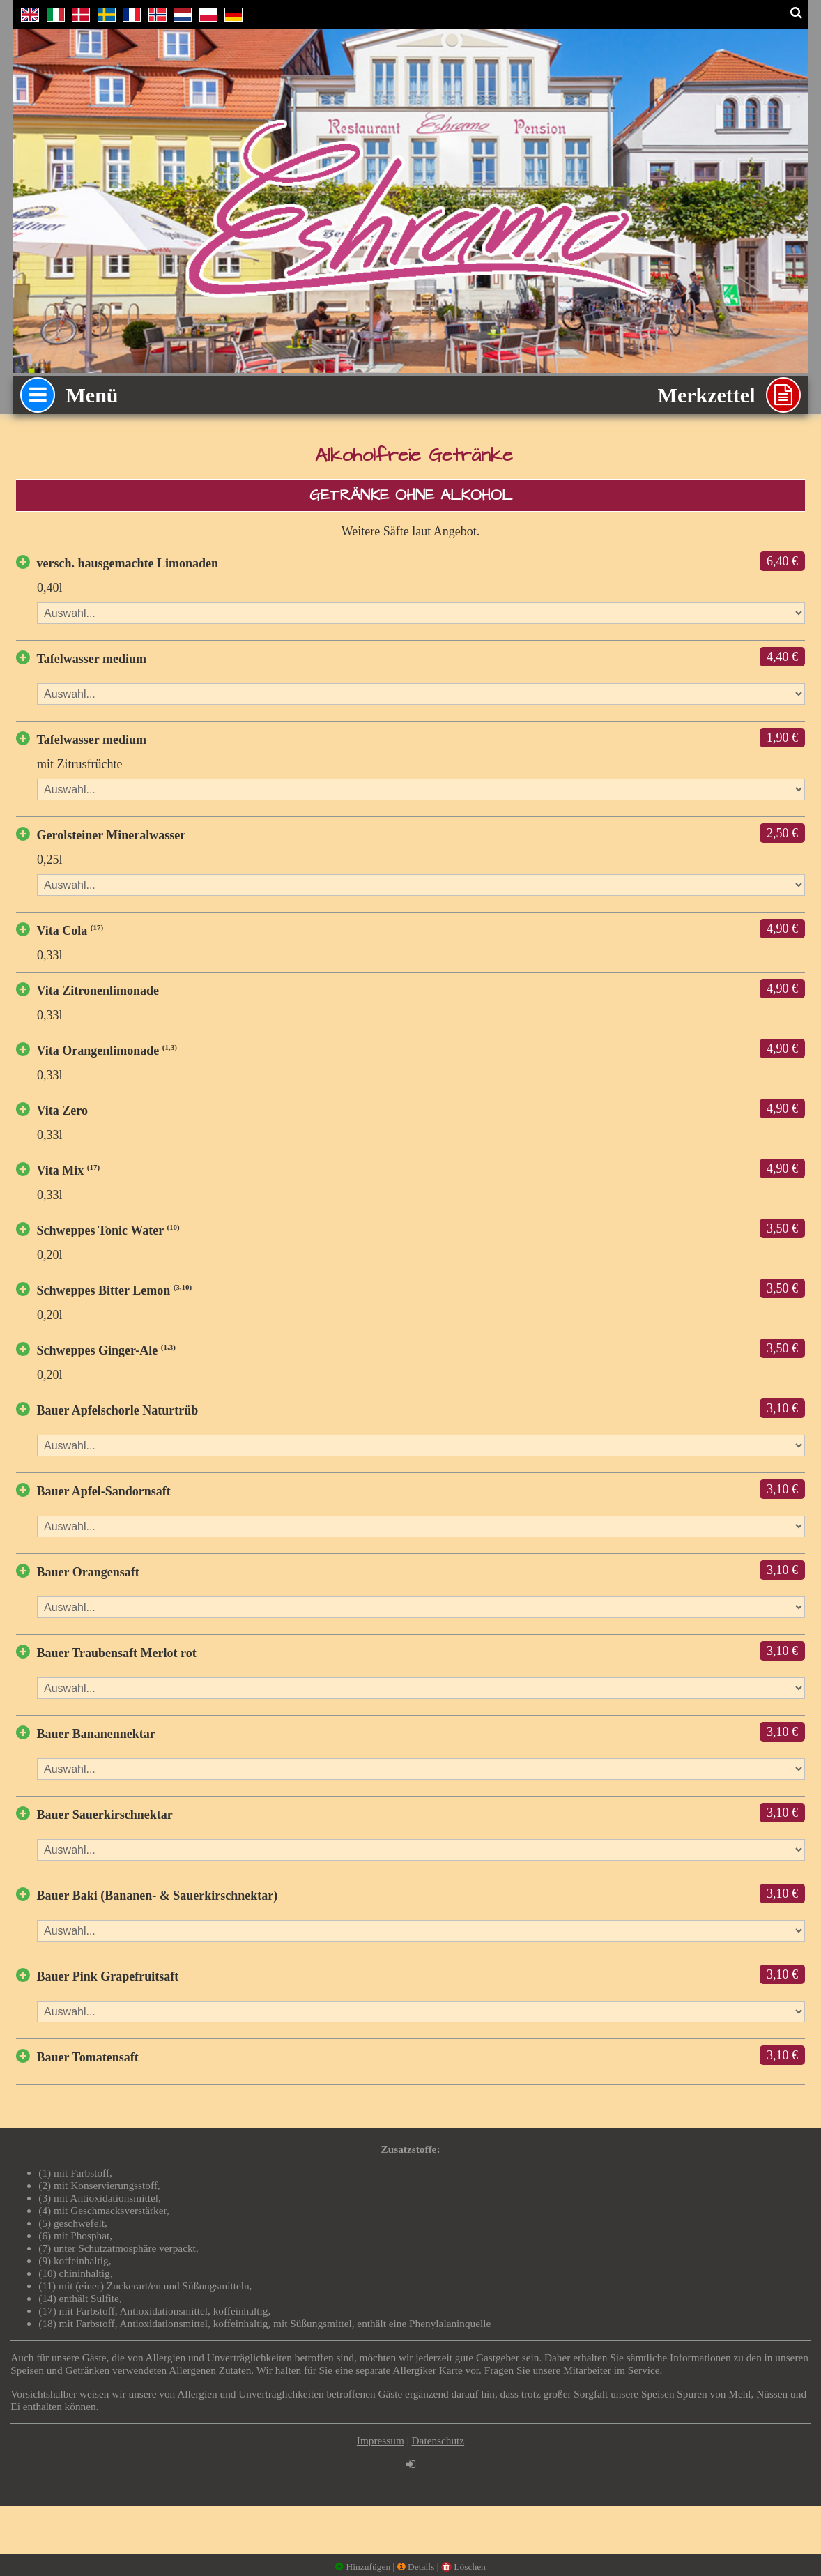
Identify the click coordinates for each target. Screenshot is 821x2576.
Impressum (380, 2440)
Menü (69, 394)
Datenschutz (438, 2440)
